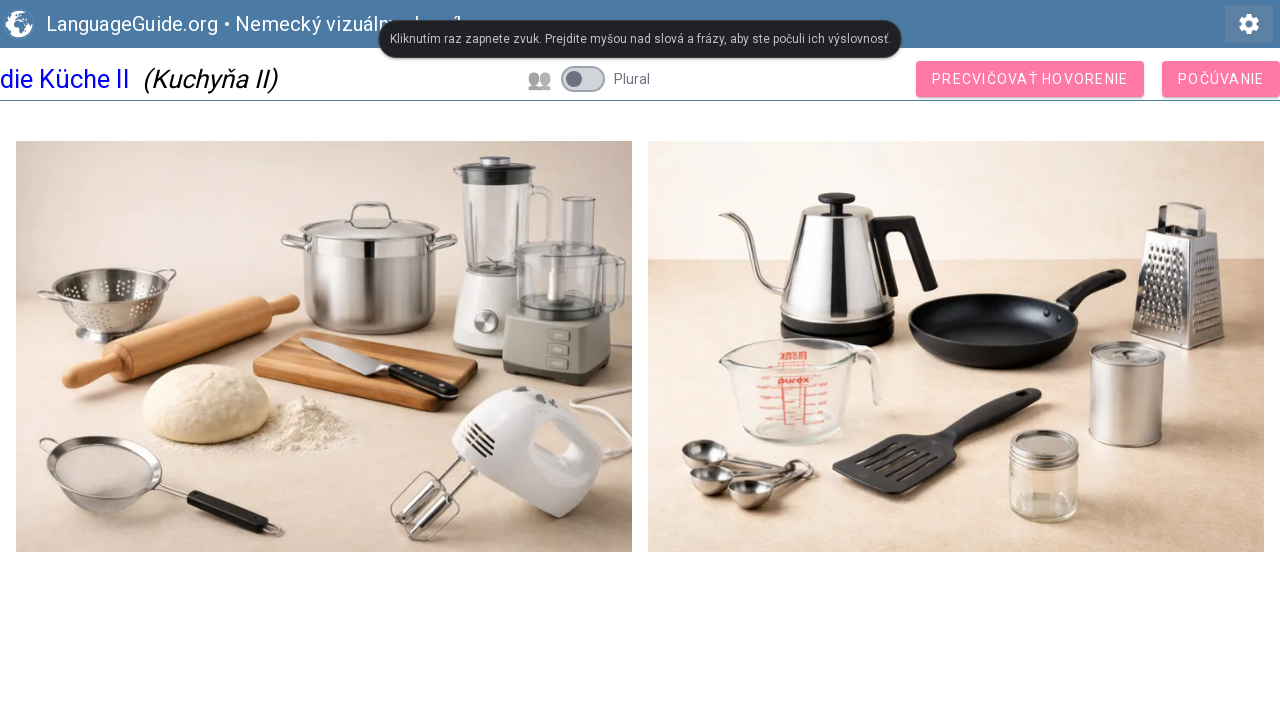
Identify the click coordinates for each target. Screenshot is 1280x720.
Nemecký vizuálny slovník (351, 24)
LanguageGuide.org (132, 24)
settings (1249, 24)
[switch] (583, 79)
